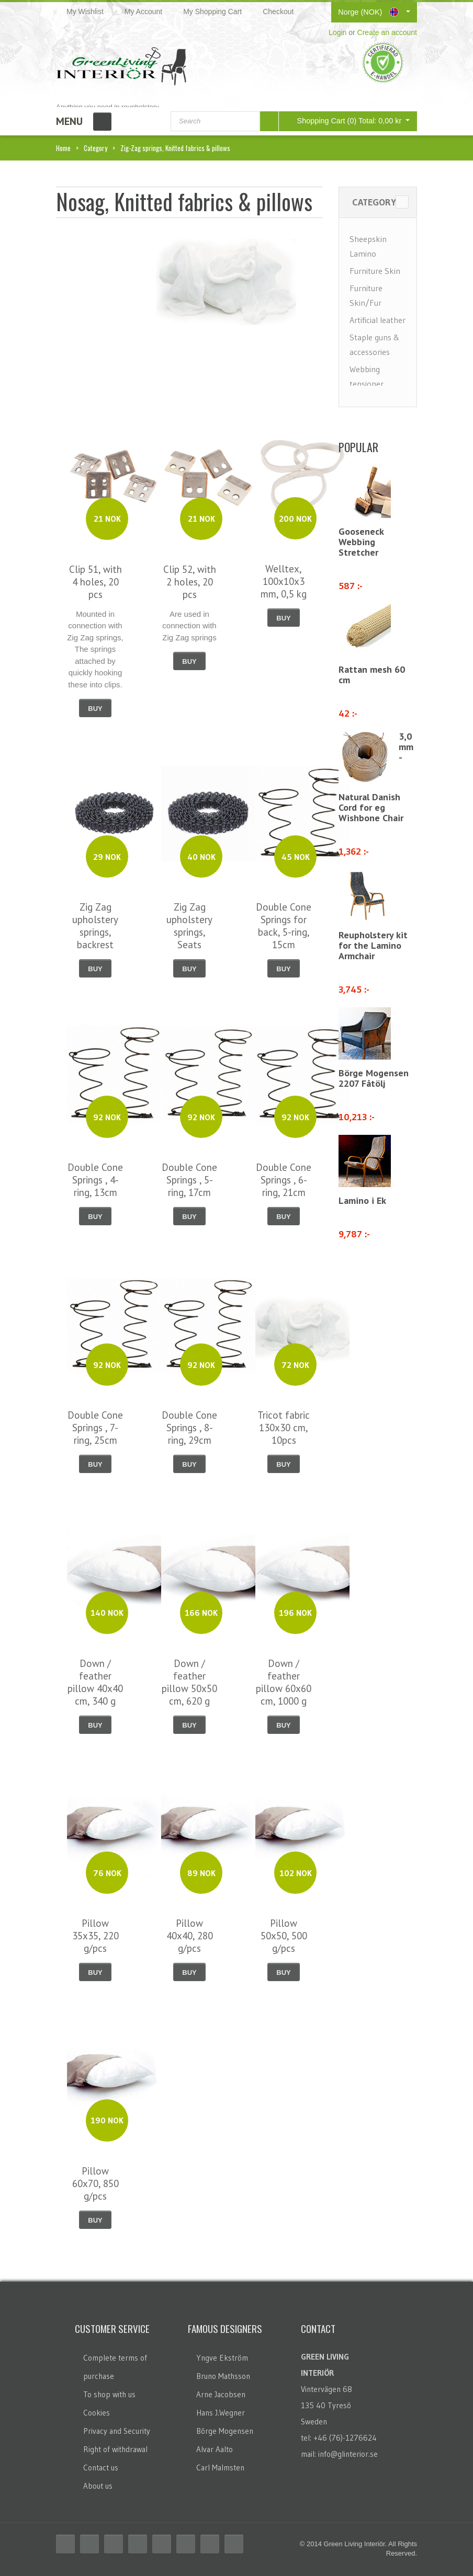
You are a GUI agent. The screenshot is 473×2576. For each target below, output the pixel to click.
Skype (209, 2544)
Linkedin (161, 2544)
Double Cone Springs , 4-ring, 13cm (95, 1180)
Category (95, 148)
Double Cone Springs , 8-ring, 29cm (189, 1427)
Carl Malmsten (220, 2467)
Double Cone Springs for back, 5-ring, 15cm (283, 926)
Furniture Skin (375, 271)
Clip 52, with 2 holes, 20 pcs (189, 582)
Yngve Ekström (222, 2358)
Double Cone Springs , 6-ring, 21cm (283, 1180)
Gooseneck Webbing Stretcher (361, 541)
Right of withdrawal (115, 2449)
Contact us (100, 2467)
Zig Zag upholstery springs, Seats (189, 926)
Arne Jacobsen (220, 2394)
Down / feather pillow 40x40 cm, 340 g (95, 1682)
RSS (113, 2544)
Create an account (387, 32)
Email (233, 2544)
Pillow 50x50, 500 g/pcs (284, 1935)
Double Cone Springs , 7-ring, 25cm (95, 1427)
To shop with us (109, 2394)
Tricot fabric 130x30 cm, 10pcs (283, 1427)
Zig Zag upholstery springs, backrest (95, 926)
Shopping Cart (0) (342, 120)
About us (97, 2486)
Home (63, 148)
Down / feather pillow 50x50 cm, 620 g (189, 1682)
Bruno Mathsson (223, 2376)
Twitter (89, 2544)
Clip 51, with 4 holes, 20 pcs (95, 582)
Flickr (185, 2544)
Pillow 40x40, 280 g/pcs (189, 1935)
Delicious (137, 2544)
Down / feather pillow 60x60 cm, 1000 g (283, 1682)
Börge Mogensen (224, 2431)
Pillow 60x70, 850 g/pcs (95, 2183)
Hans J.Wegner (220, 2413)
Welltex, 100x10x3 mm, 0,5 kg (284, 581)
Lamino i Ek (362, 1200)
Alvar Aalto (214, 2449)
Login (337, 32)
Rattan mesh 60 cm (372, 674)
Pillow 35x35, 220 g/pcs (95, 1935)
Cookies (96, 2413)
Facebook (65, 2544)
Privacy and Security (116, 2431)
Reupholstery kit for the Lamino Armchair (373, 945)
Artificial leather (378, 320)
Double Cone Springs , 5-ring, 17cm (189, 1180)
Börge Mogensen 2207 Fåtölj (374, 1078)
